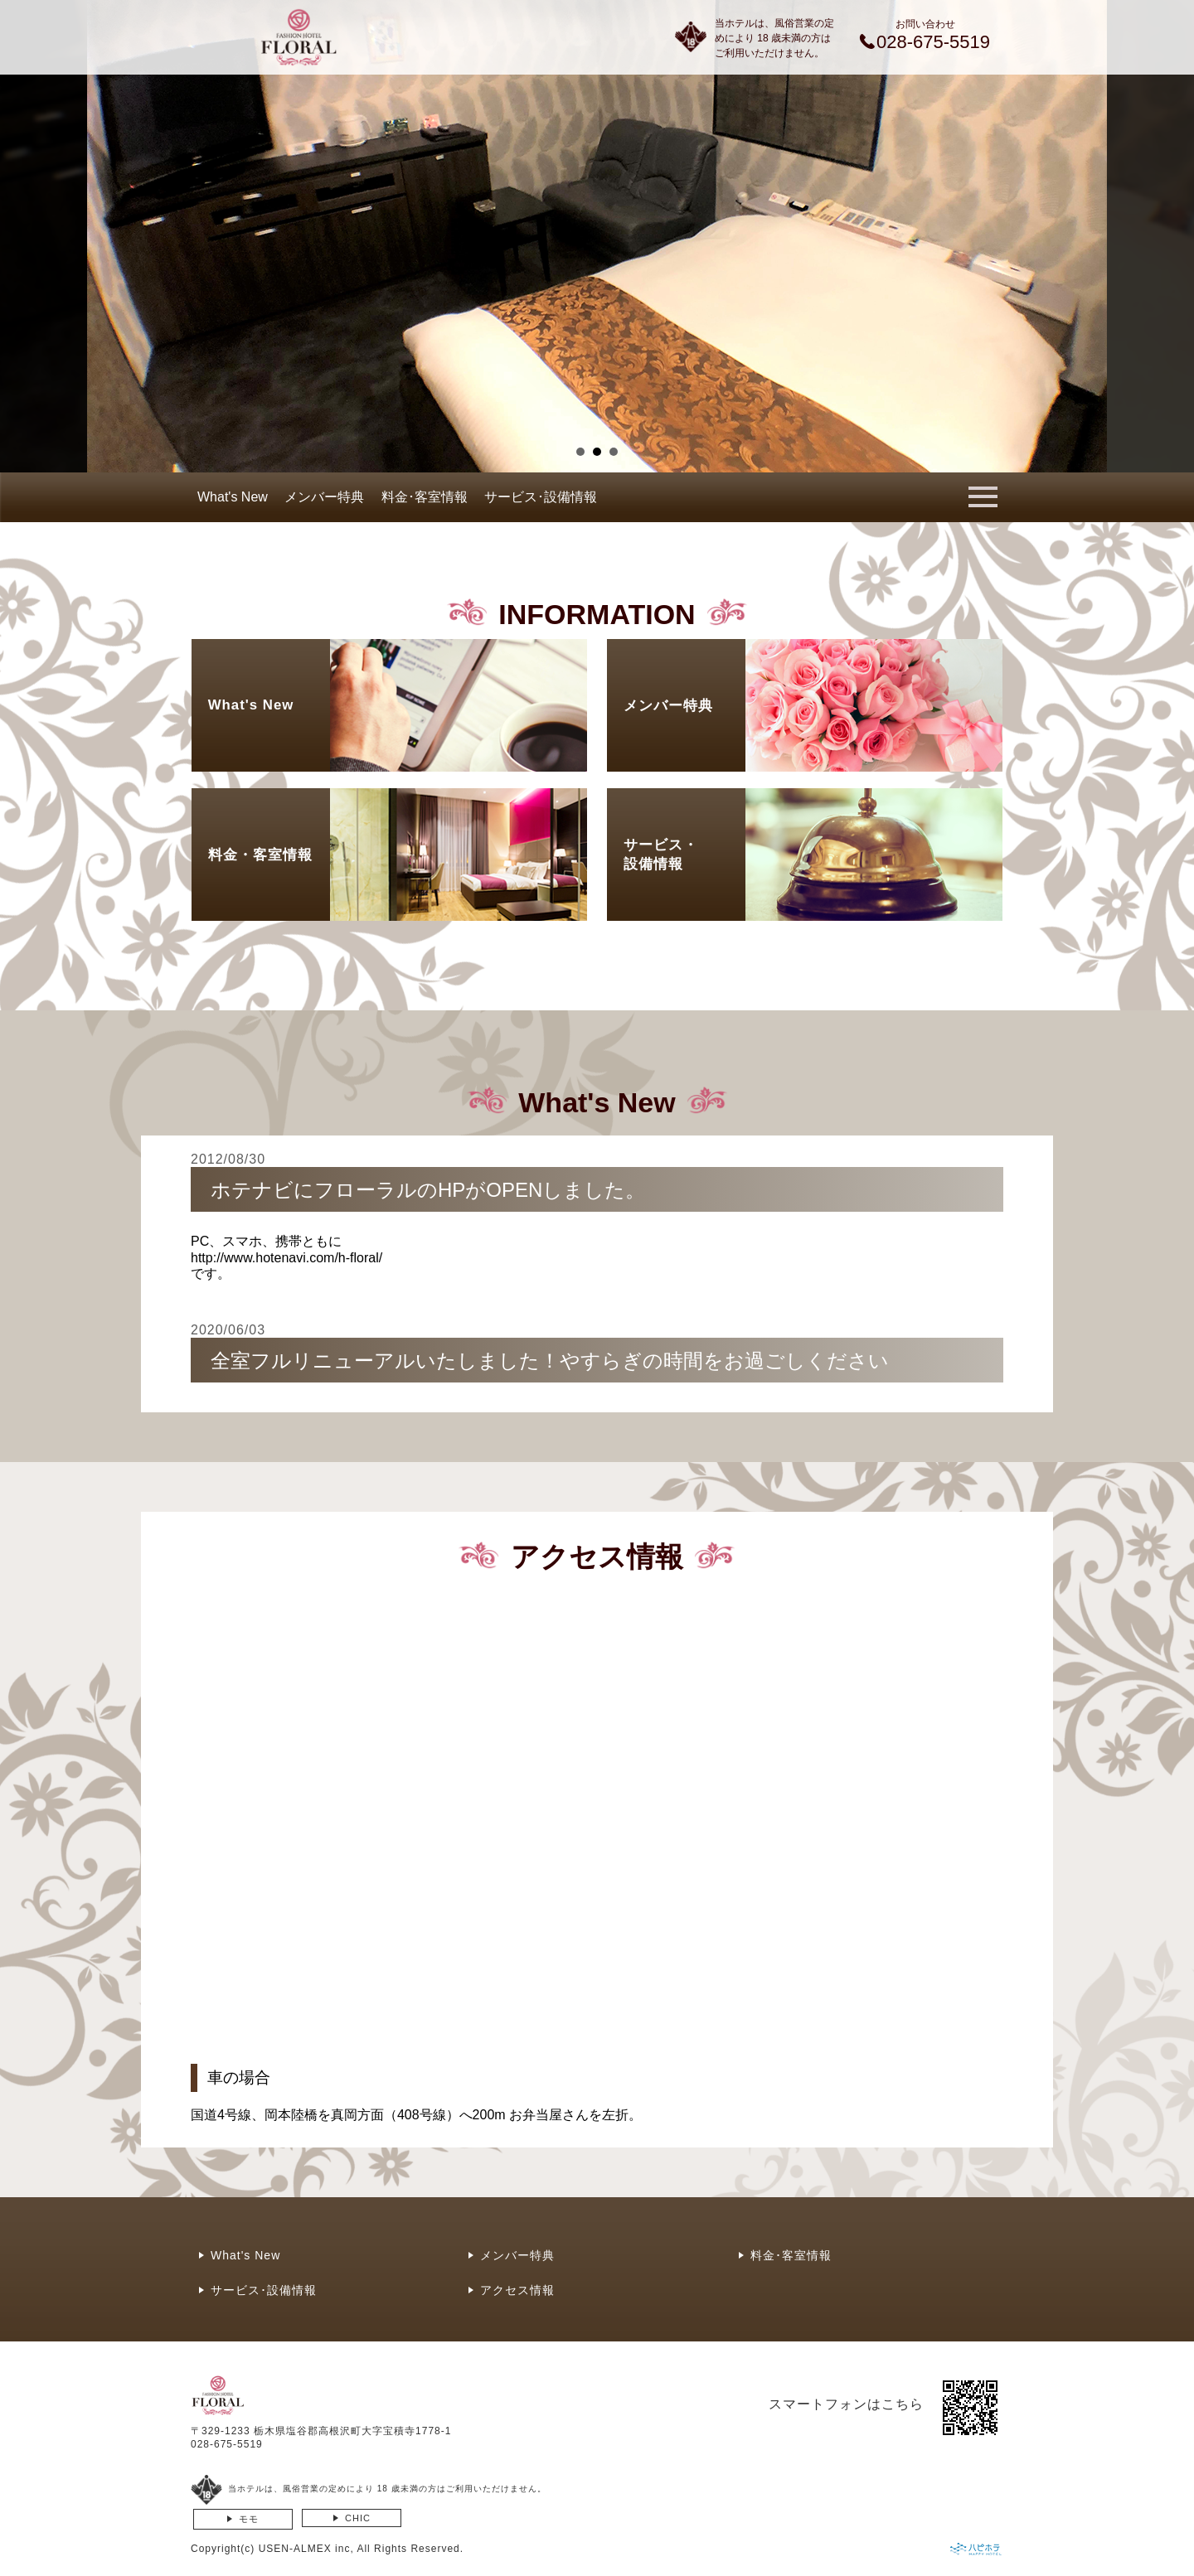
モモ (249, 2519)
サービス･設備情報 (540, 497)
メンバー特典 (324, 497)
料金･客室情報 (424, 497)
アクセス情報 (517, 2290)
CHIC (358, 2518)
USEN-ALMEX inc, (306, 2548)
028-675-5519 (227, 2444)
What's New (232, 497)
